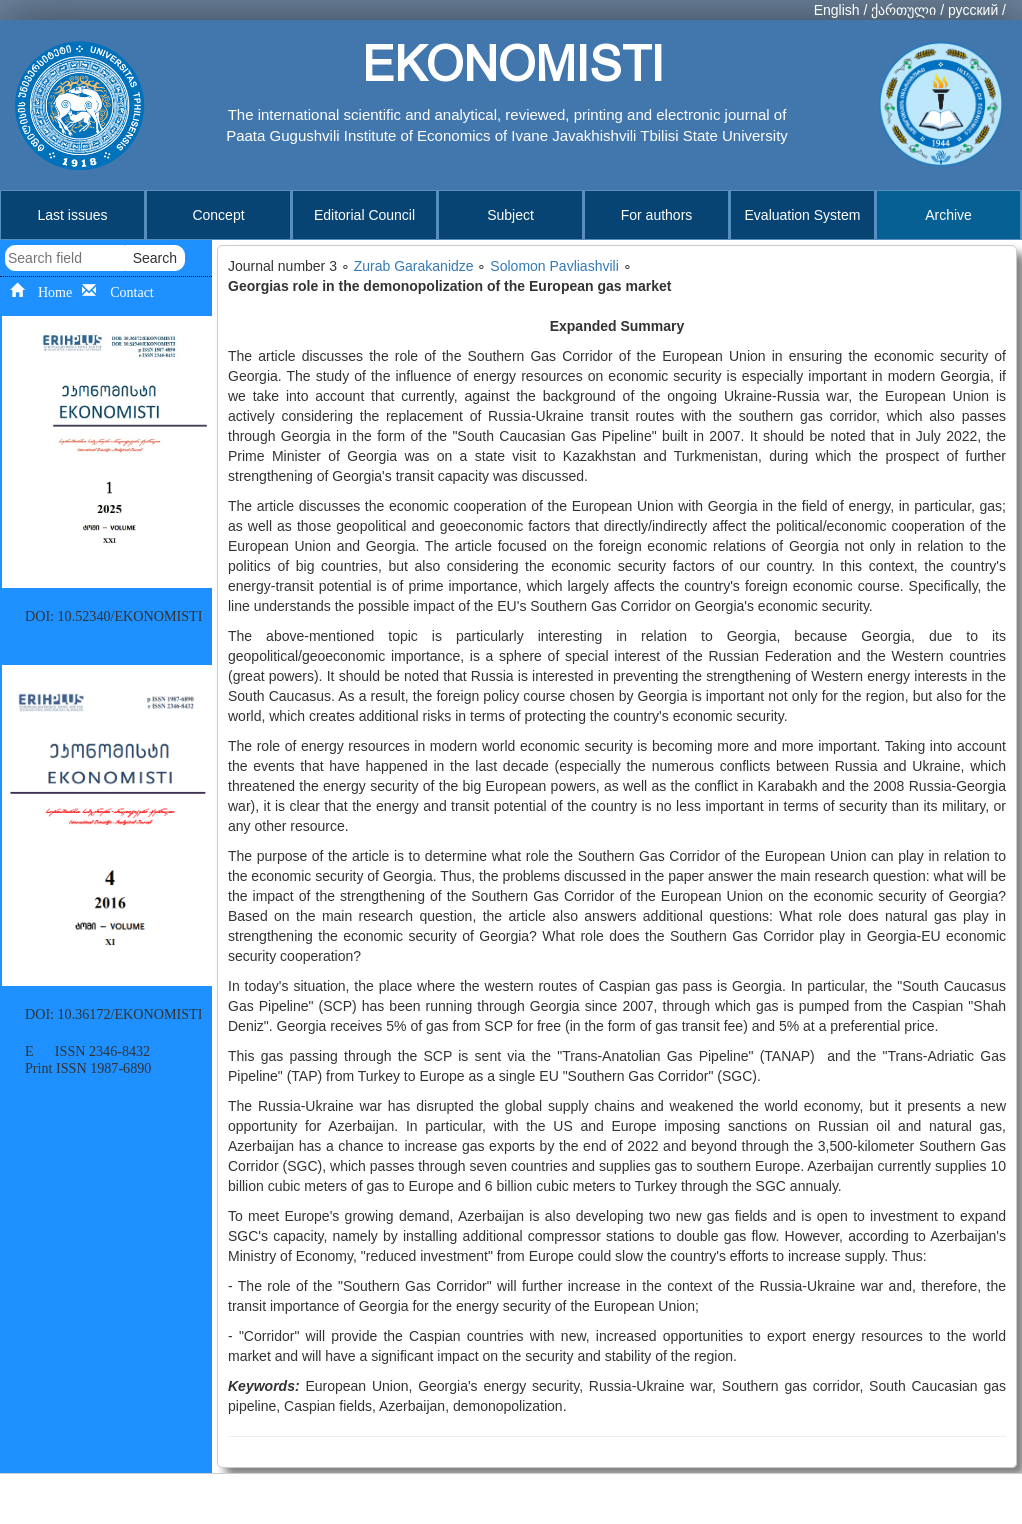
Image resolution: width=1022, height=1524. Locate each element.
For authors (657, 215)
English (837, 10)
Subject (510, 215)
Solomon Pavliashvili (554, 266)
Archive (948, 215)
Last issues (72, 215)
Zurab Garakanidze (414, 266)
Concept (218, 215)
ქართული (903, 10)
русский (973, 10)
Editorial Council (364, 215)
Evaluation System (803, 215)
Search (155, 258)
